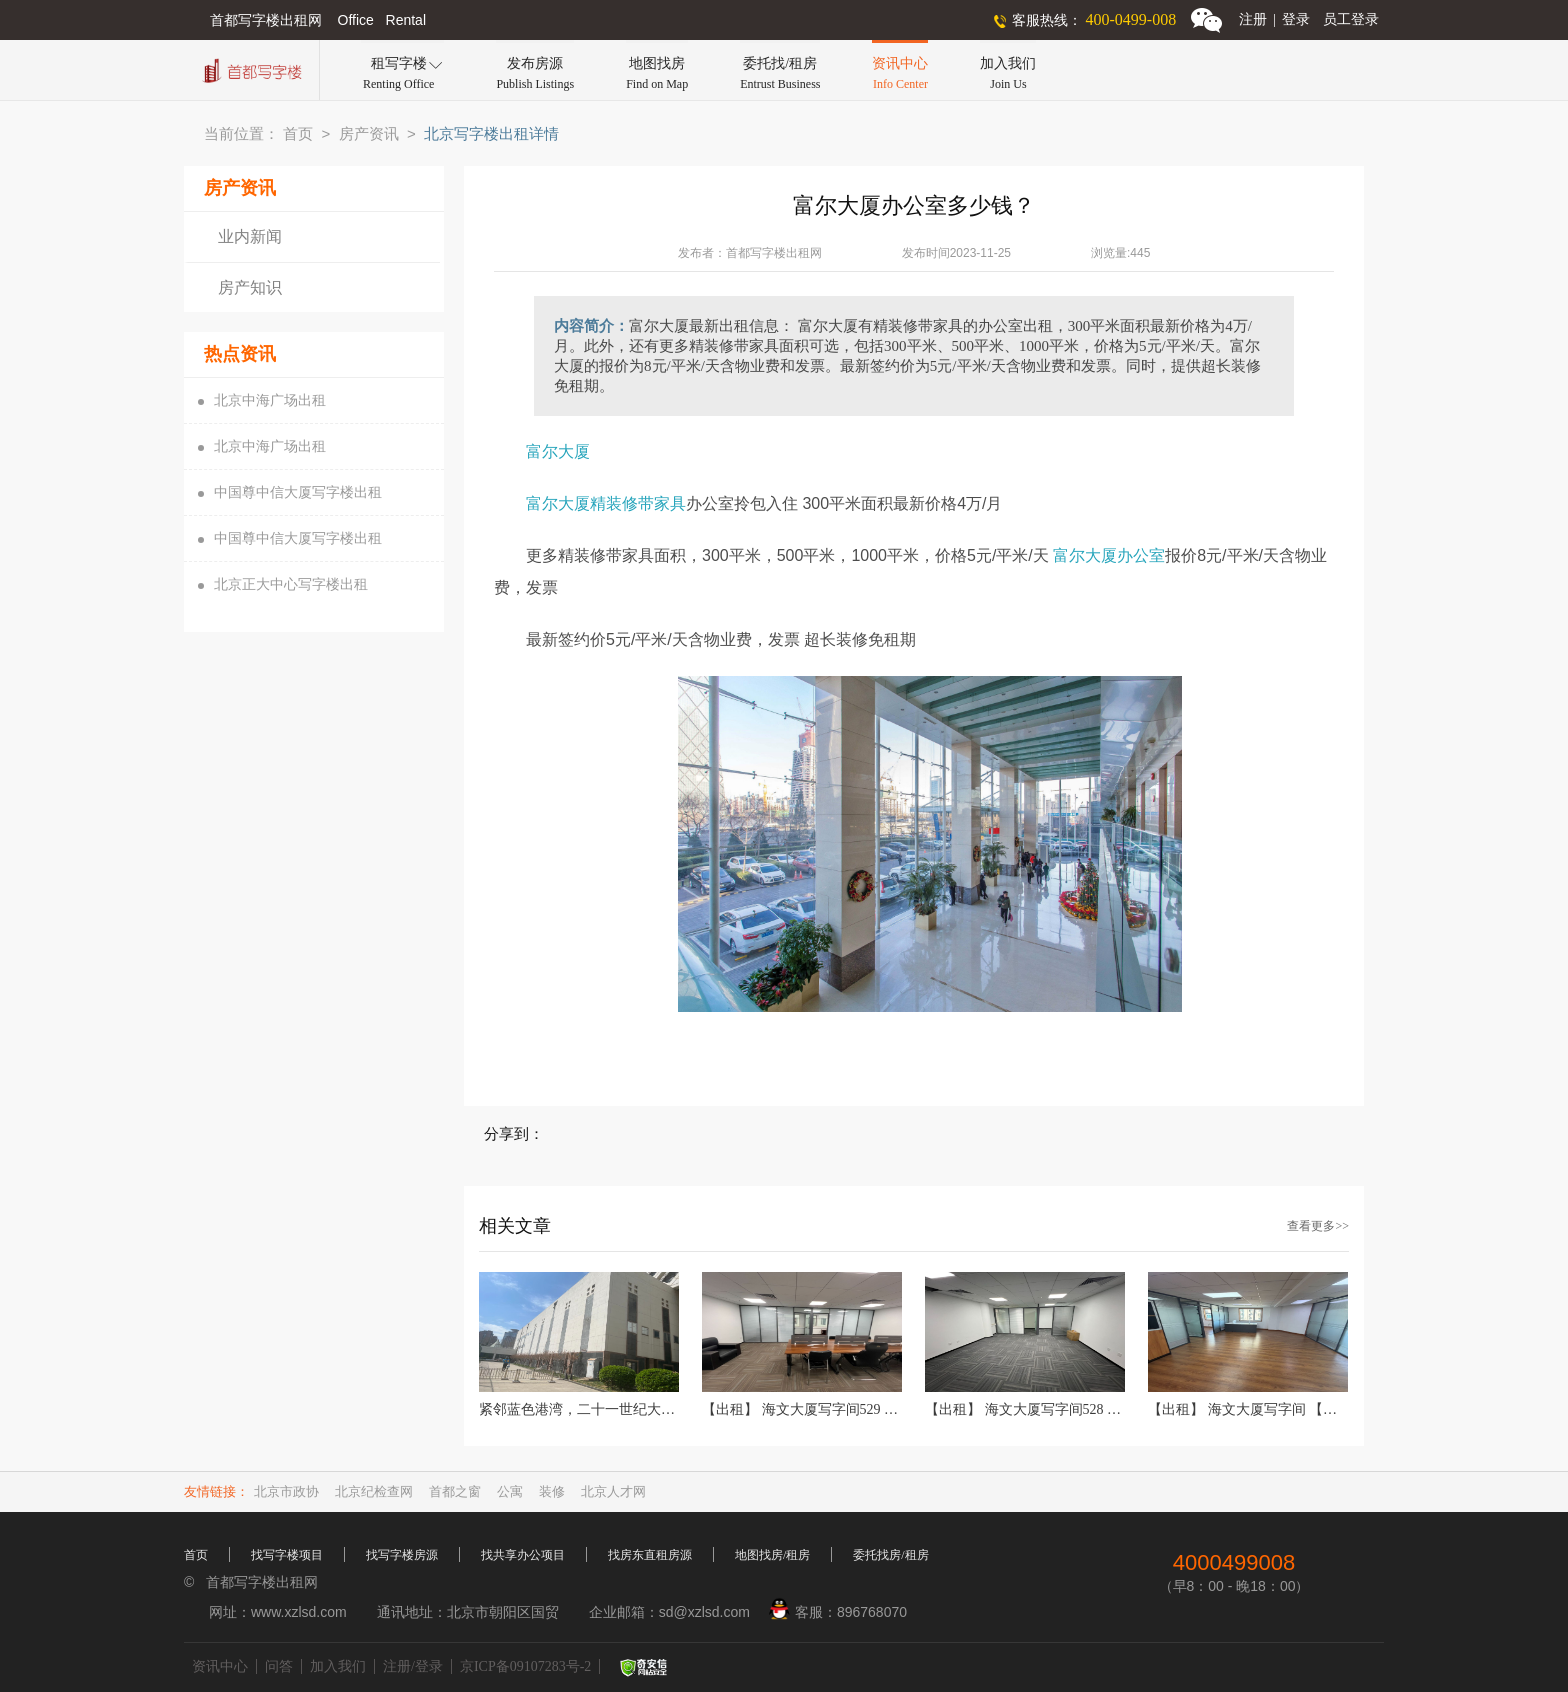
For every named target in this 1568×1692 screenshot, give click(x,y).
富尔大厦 (560, 451)
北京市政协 (286, 1491)
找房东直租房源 (650, 1555)
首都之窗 (455, 1491)
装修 (552, 1491)
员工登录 (1351, 19)
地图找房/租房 (772, 1555)
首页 (298, 134)
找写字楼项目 (287, 1555)
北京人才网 (613, 1491)
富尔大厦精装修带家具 (606, 503)
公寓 (510, 1491)
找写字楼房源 (402, 1555)
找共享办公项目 (523, 1555)
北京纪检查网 (374, 1491)
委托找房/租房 (890, 1555)
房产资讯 (369, 134)
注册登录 (1274, 19)
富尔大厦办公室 (1109, 555)
